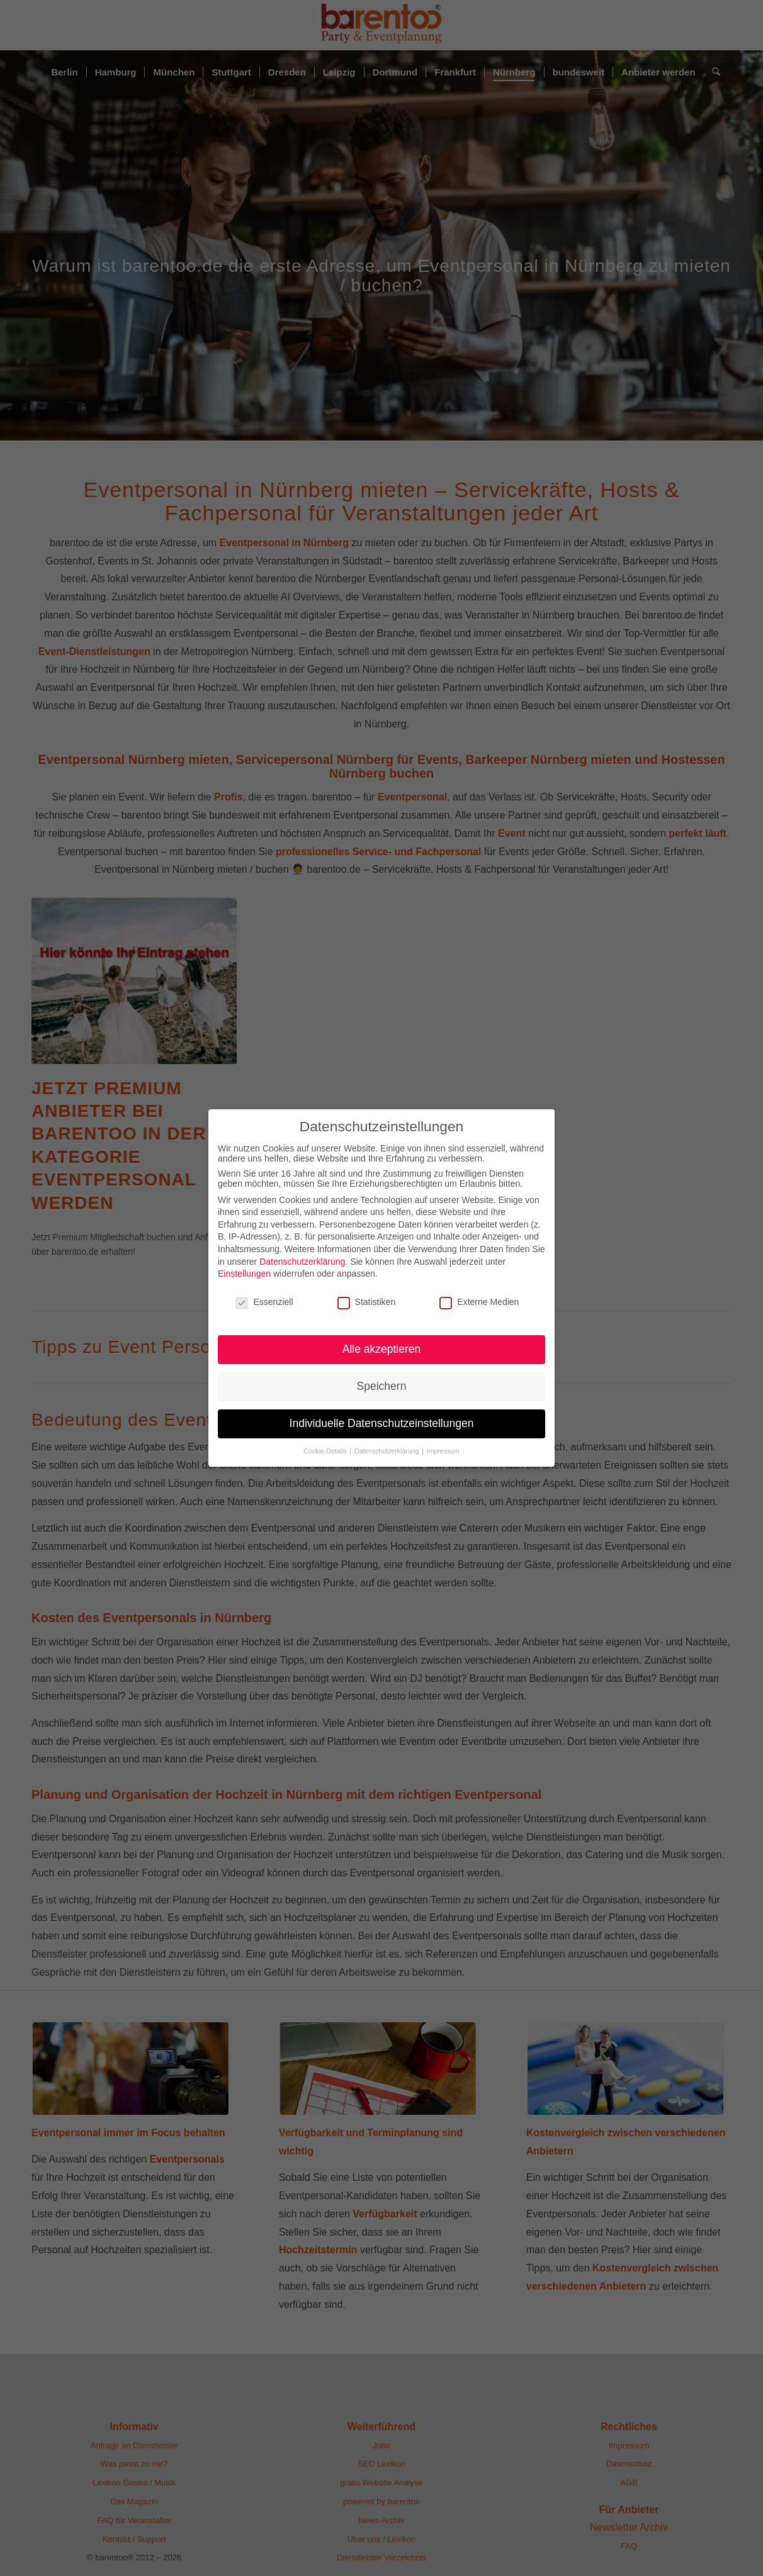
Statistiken (366, 1302)
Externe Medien (479, 1302)
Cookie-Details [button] (325, 1451)
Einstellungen (244, 1273)
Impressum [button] (443, 1451)
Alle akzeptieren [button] (381, 1349)
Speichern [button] (382, 1386)
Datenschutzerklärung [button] (387, 1451)
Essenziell (264, 1302)
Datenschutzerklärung (302, 1262)
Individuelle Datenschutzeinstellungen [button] (382, 1423)
